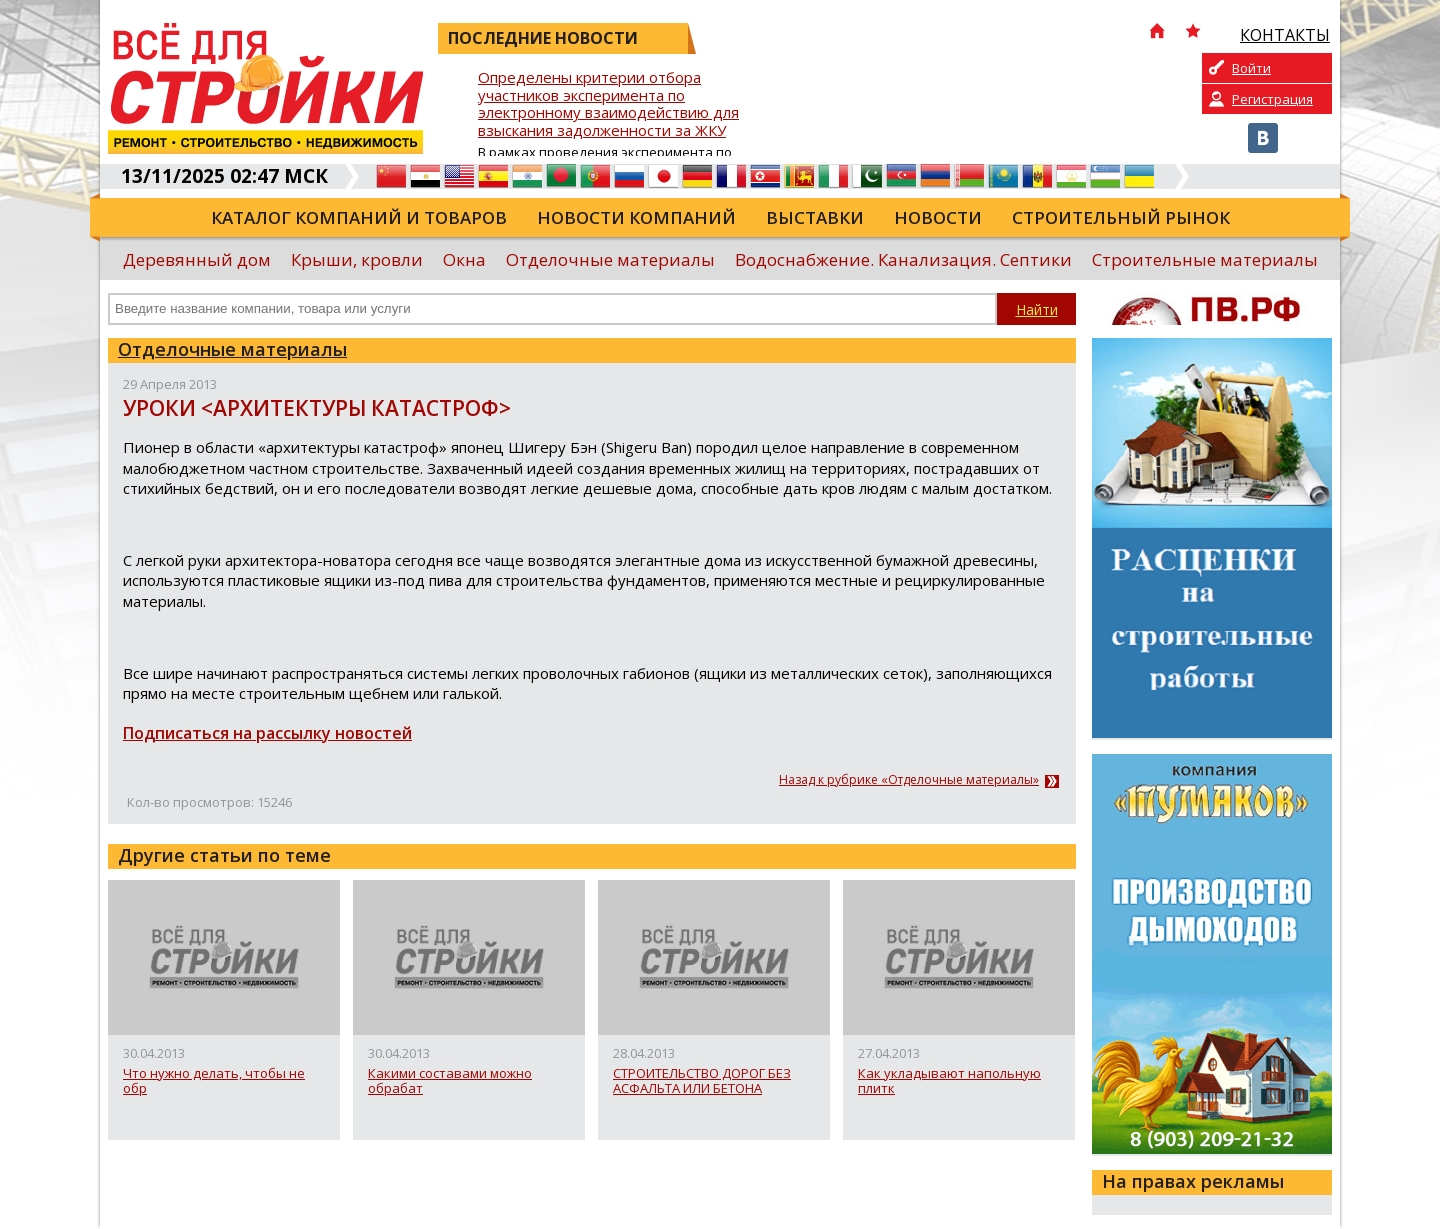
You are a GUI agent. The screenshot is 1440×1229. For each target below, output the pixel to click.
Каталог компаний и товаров (359, 217)
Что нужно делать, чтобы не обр (214, 1081)
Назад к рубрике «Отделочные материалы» (909, 780)
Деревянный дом (197, 259)
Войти (1251, 68)
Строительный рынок (1121, 217)
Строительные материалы (1205, 259)
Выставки (815, 217)
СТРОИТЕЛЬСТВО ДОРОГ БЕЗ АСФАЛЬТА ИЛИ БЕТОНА (702, 1081)
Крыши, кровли (357, 259)
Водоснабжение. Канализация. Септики (903, 259)
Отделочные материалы (610, 259)
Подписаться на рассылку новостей (267, 733)
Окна (464, 259)
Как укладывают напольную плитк (949, 1081)
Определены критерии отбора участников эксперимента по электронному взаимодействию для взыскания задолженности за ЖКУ (608, 104)
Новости (938, 217)
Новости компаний (636, 217)
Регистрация (1272, 99)
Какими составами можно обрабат (450, 1081)
